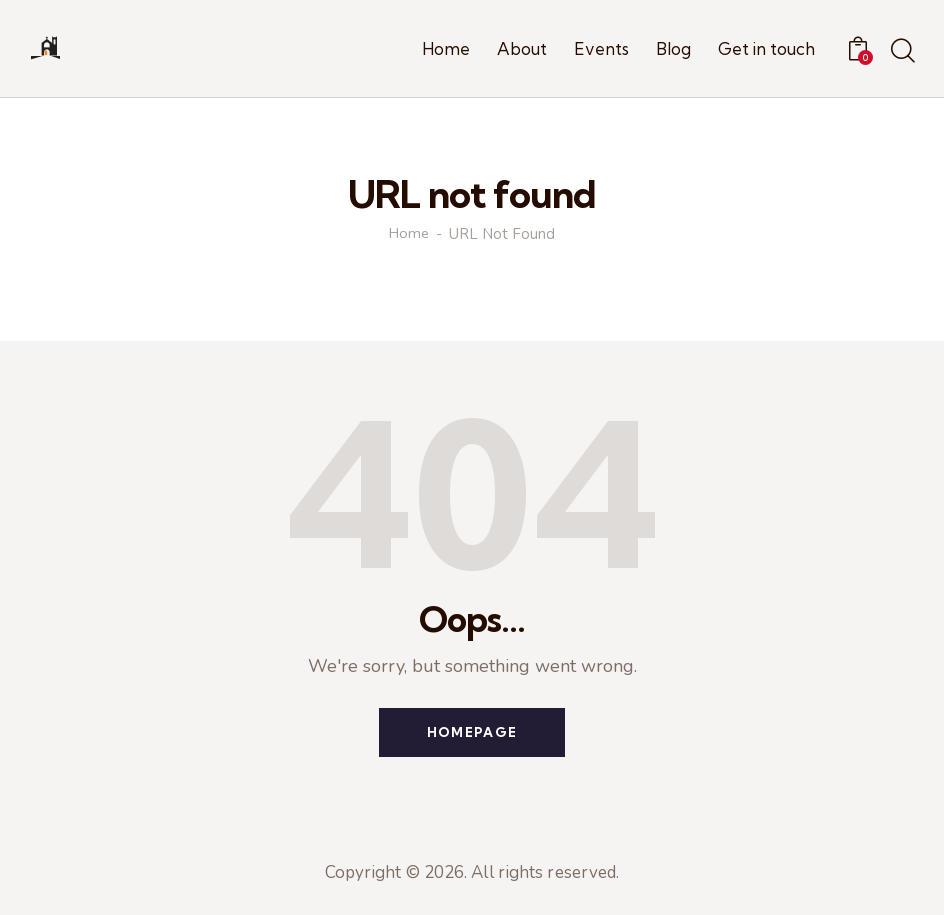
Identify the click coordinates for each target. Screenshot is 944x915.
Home (409, 234)
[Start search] (901, 52)
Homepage (472, 733)
